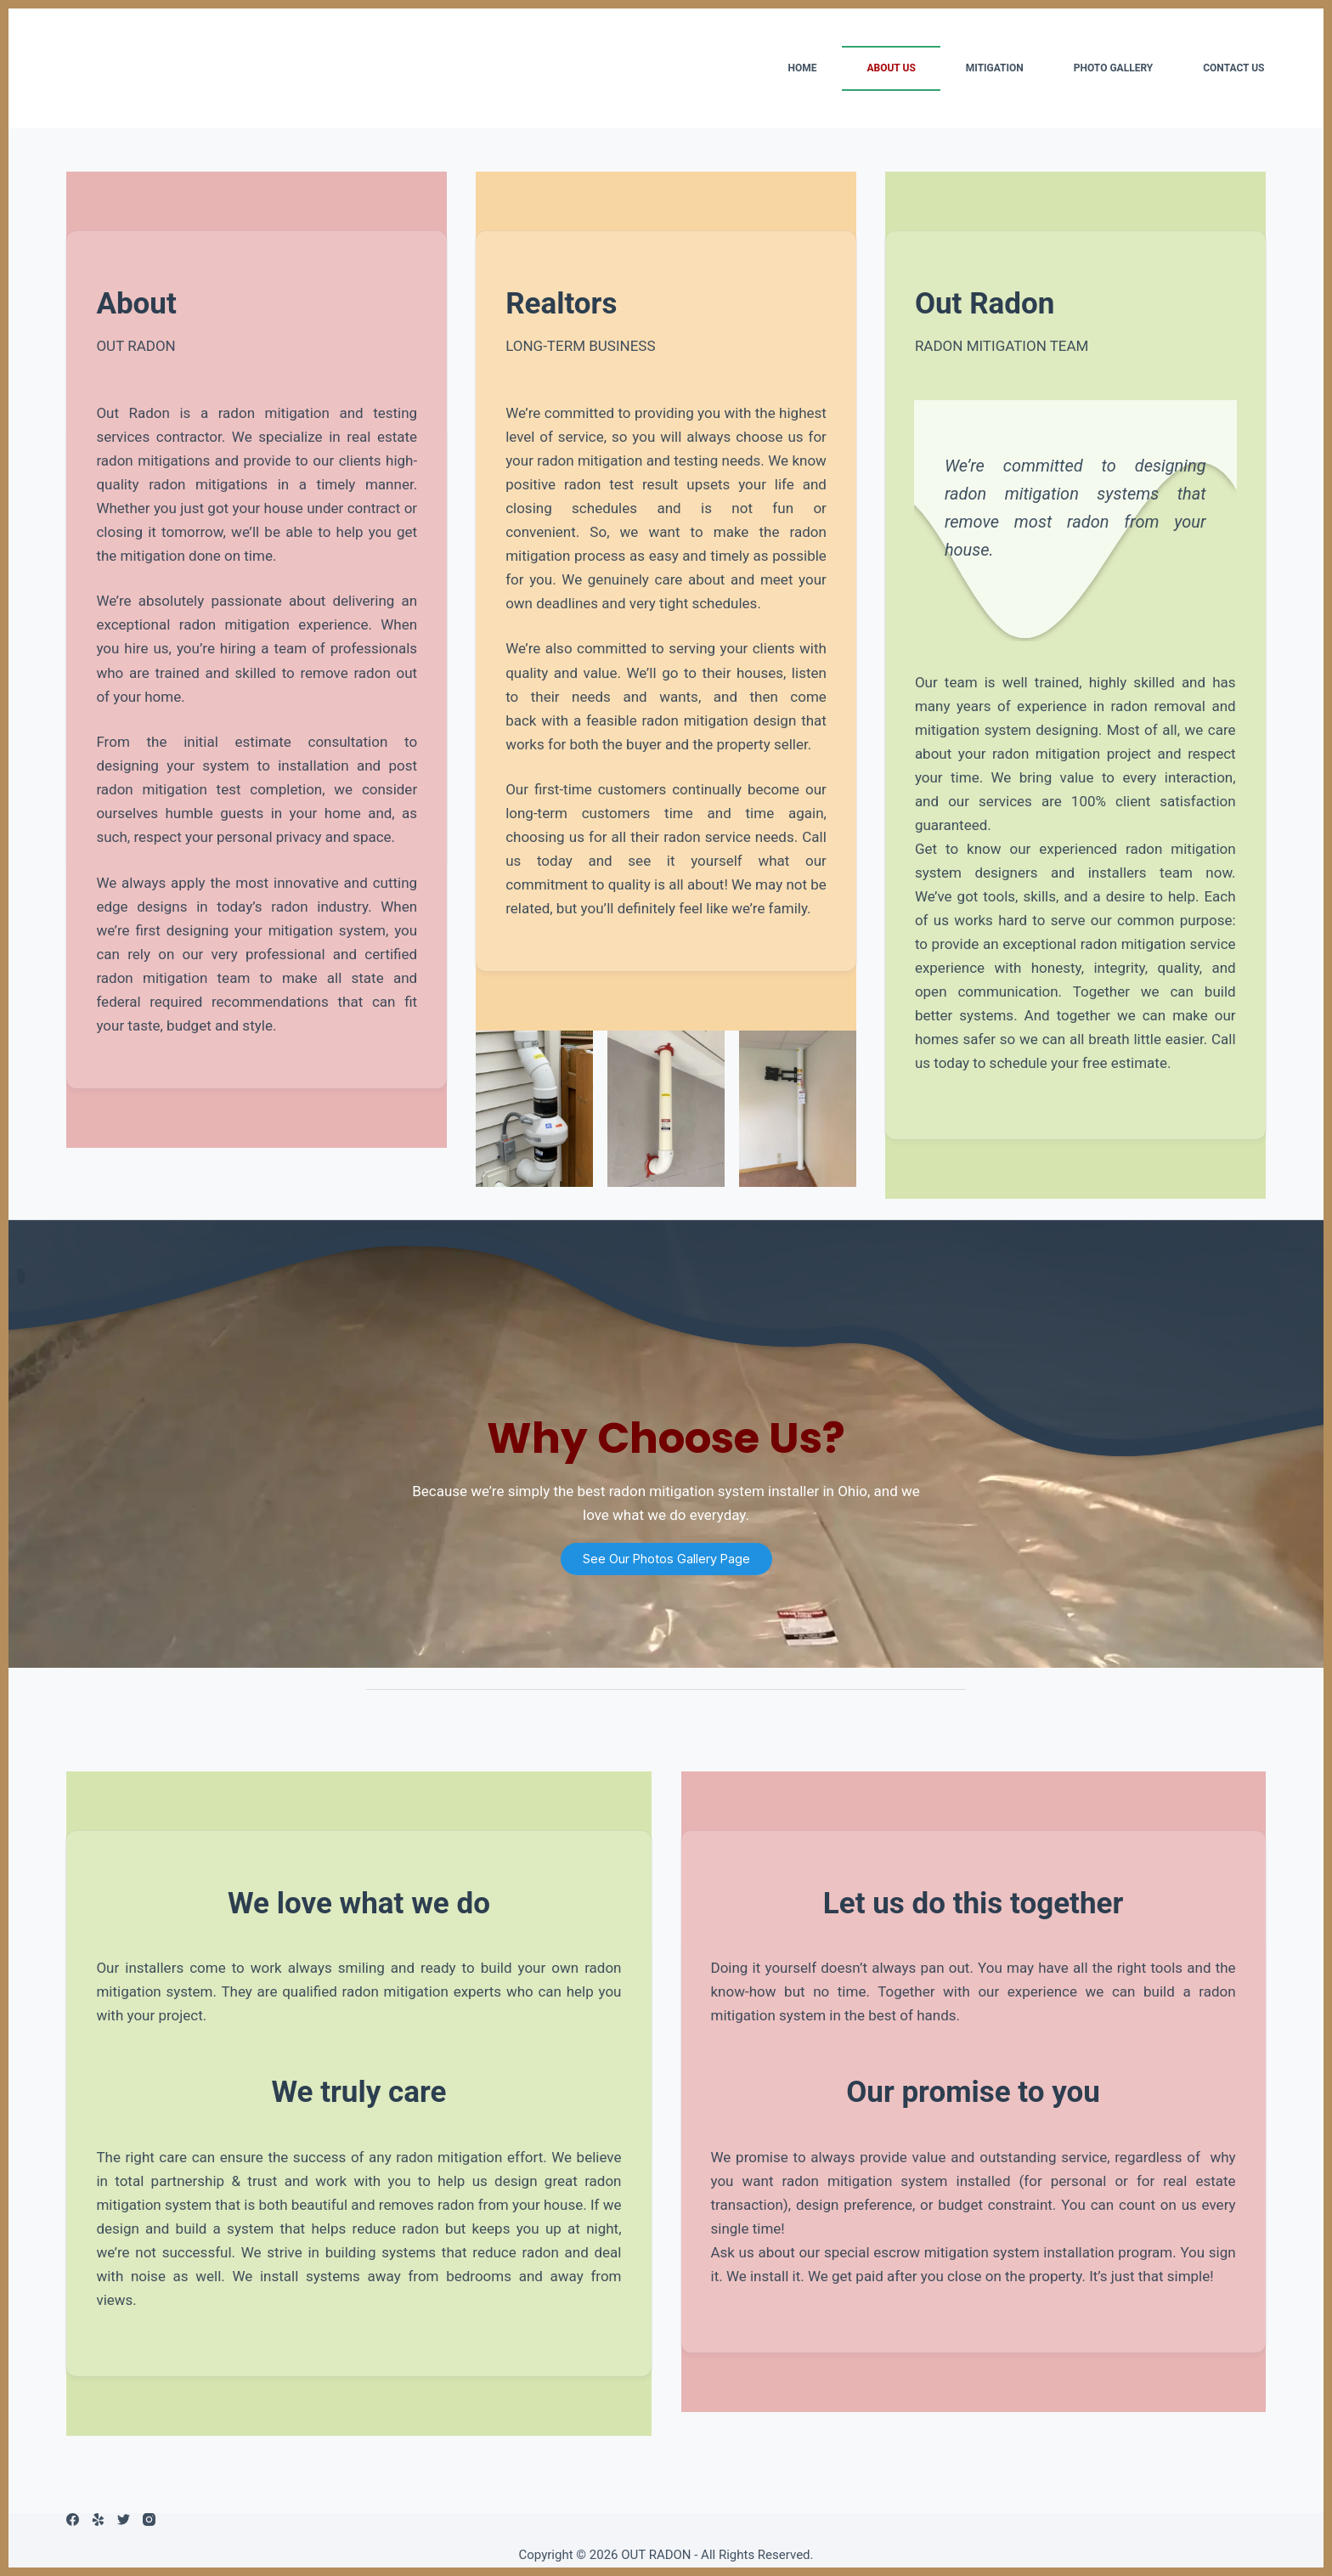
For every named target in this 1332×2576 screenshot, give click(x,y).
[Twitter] (123, 2519)
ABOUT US (890, 68)
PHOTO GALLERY (1113, 68)
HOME (801, 68)
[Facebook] (72, 2519)
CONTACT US (1233, 68)
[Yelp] (98, 2519)
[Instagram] (149, 2519)
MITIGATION (995, 68)
